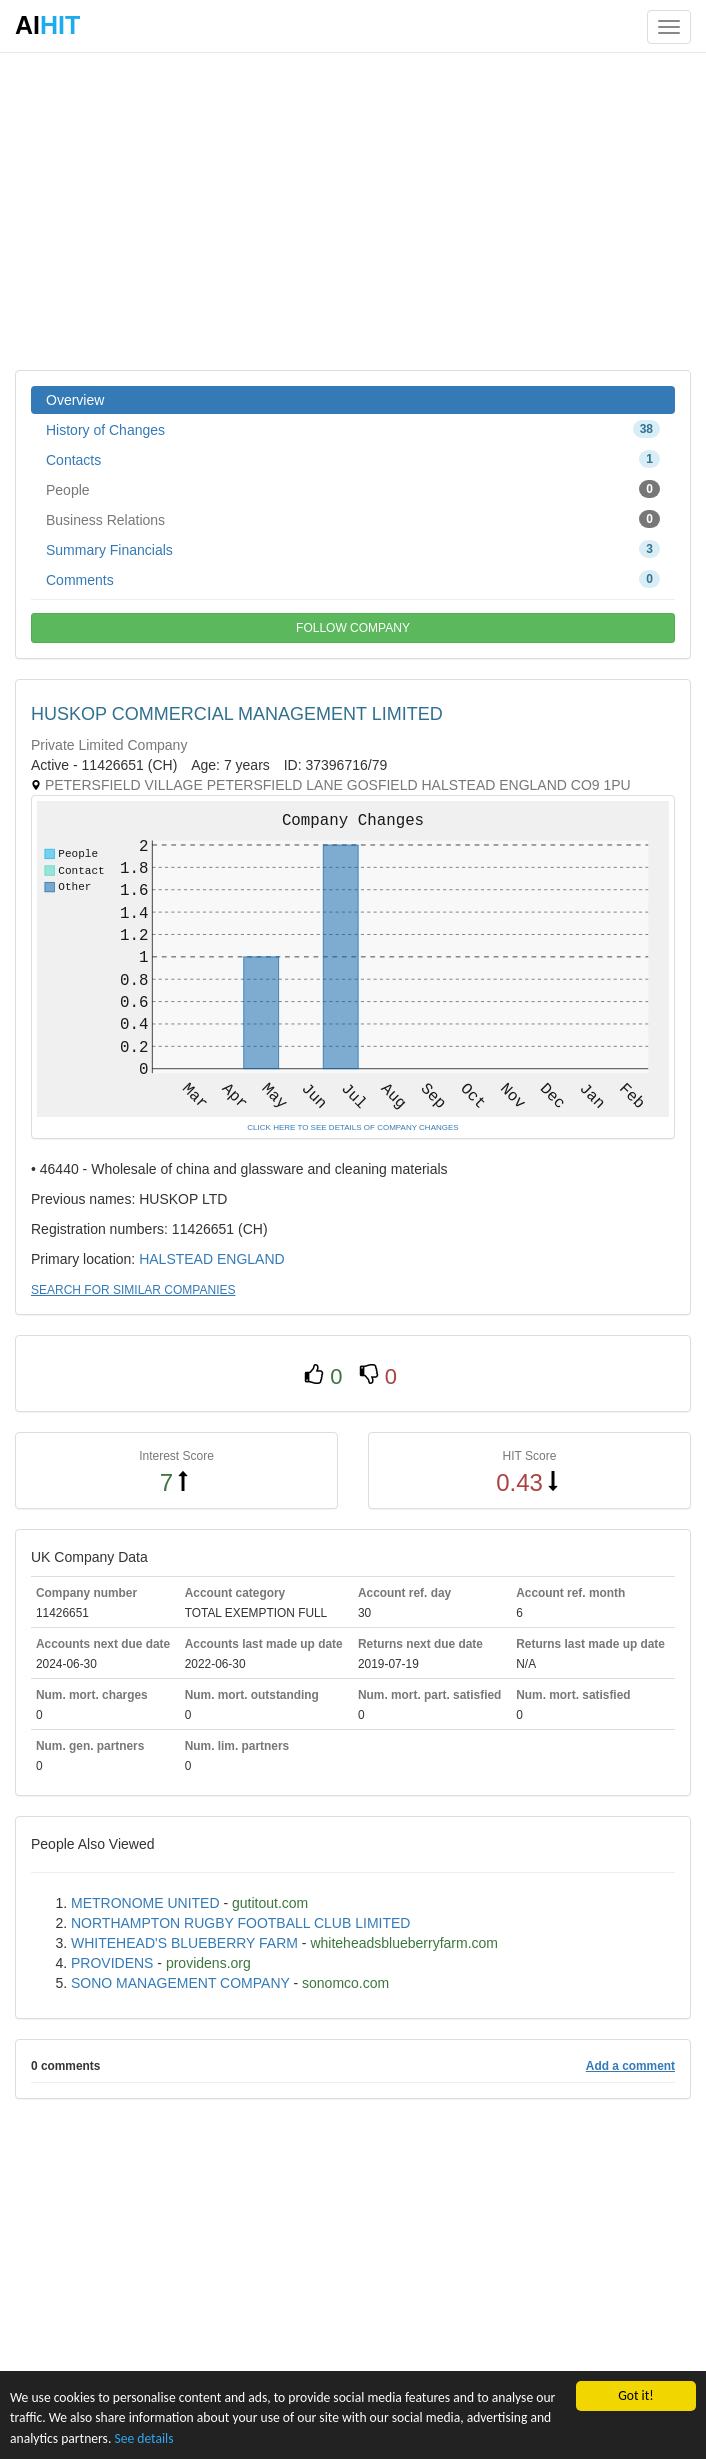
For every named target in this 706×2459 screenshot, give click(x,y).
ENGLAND (251, 1259)
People (353, 489)
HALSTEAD (176, 1259)
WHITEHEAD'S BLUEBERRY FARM (184, 1943)
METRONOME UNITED (145, 1903)
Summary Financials (353, 549)
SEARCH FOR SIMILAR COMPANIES (133, 1290)
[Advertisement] (353, 210)
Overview (75, 400)
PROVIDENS (112, 1963)
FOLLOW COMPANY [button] (353, 628)
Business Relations (353, 519)
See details (143, 2438)
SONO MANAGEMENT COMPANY (180, 1983)
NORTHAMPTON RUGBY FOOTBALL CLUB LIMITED (240, 1923)
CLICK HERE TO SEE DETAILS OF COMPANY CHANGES (352, 1127)
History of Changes (353, 429)
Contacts (353, 459)
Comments (353, 579)
